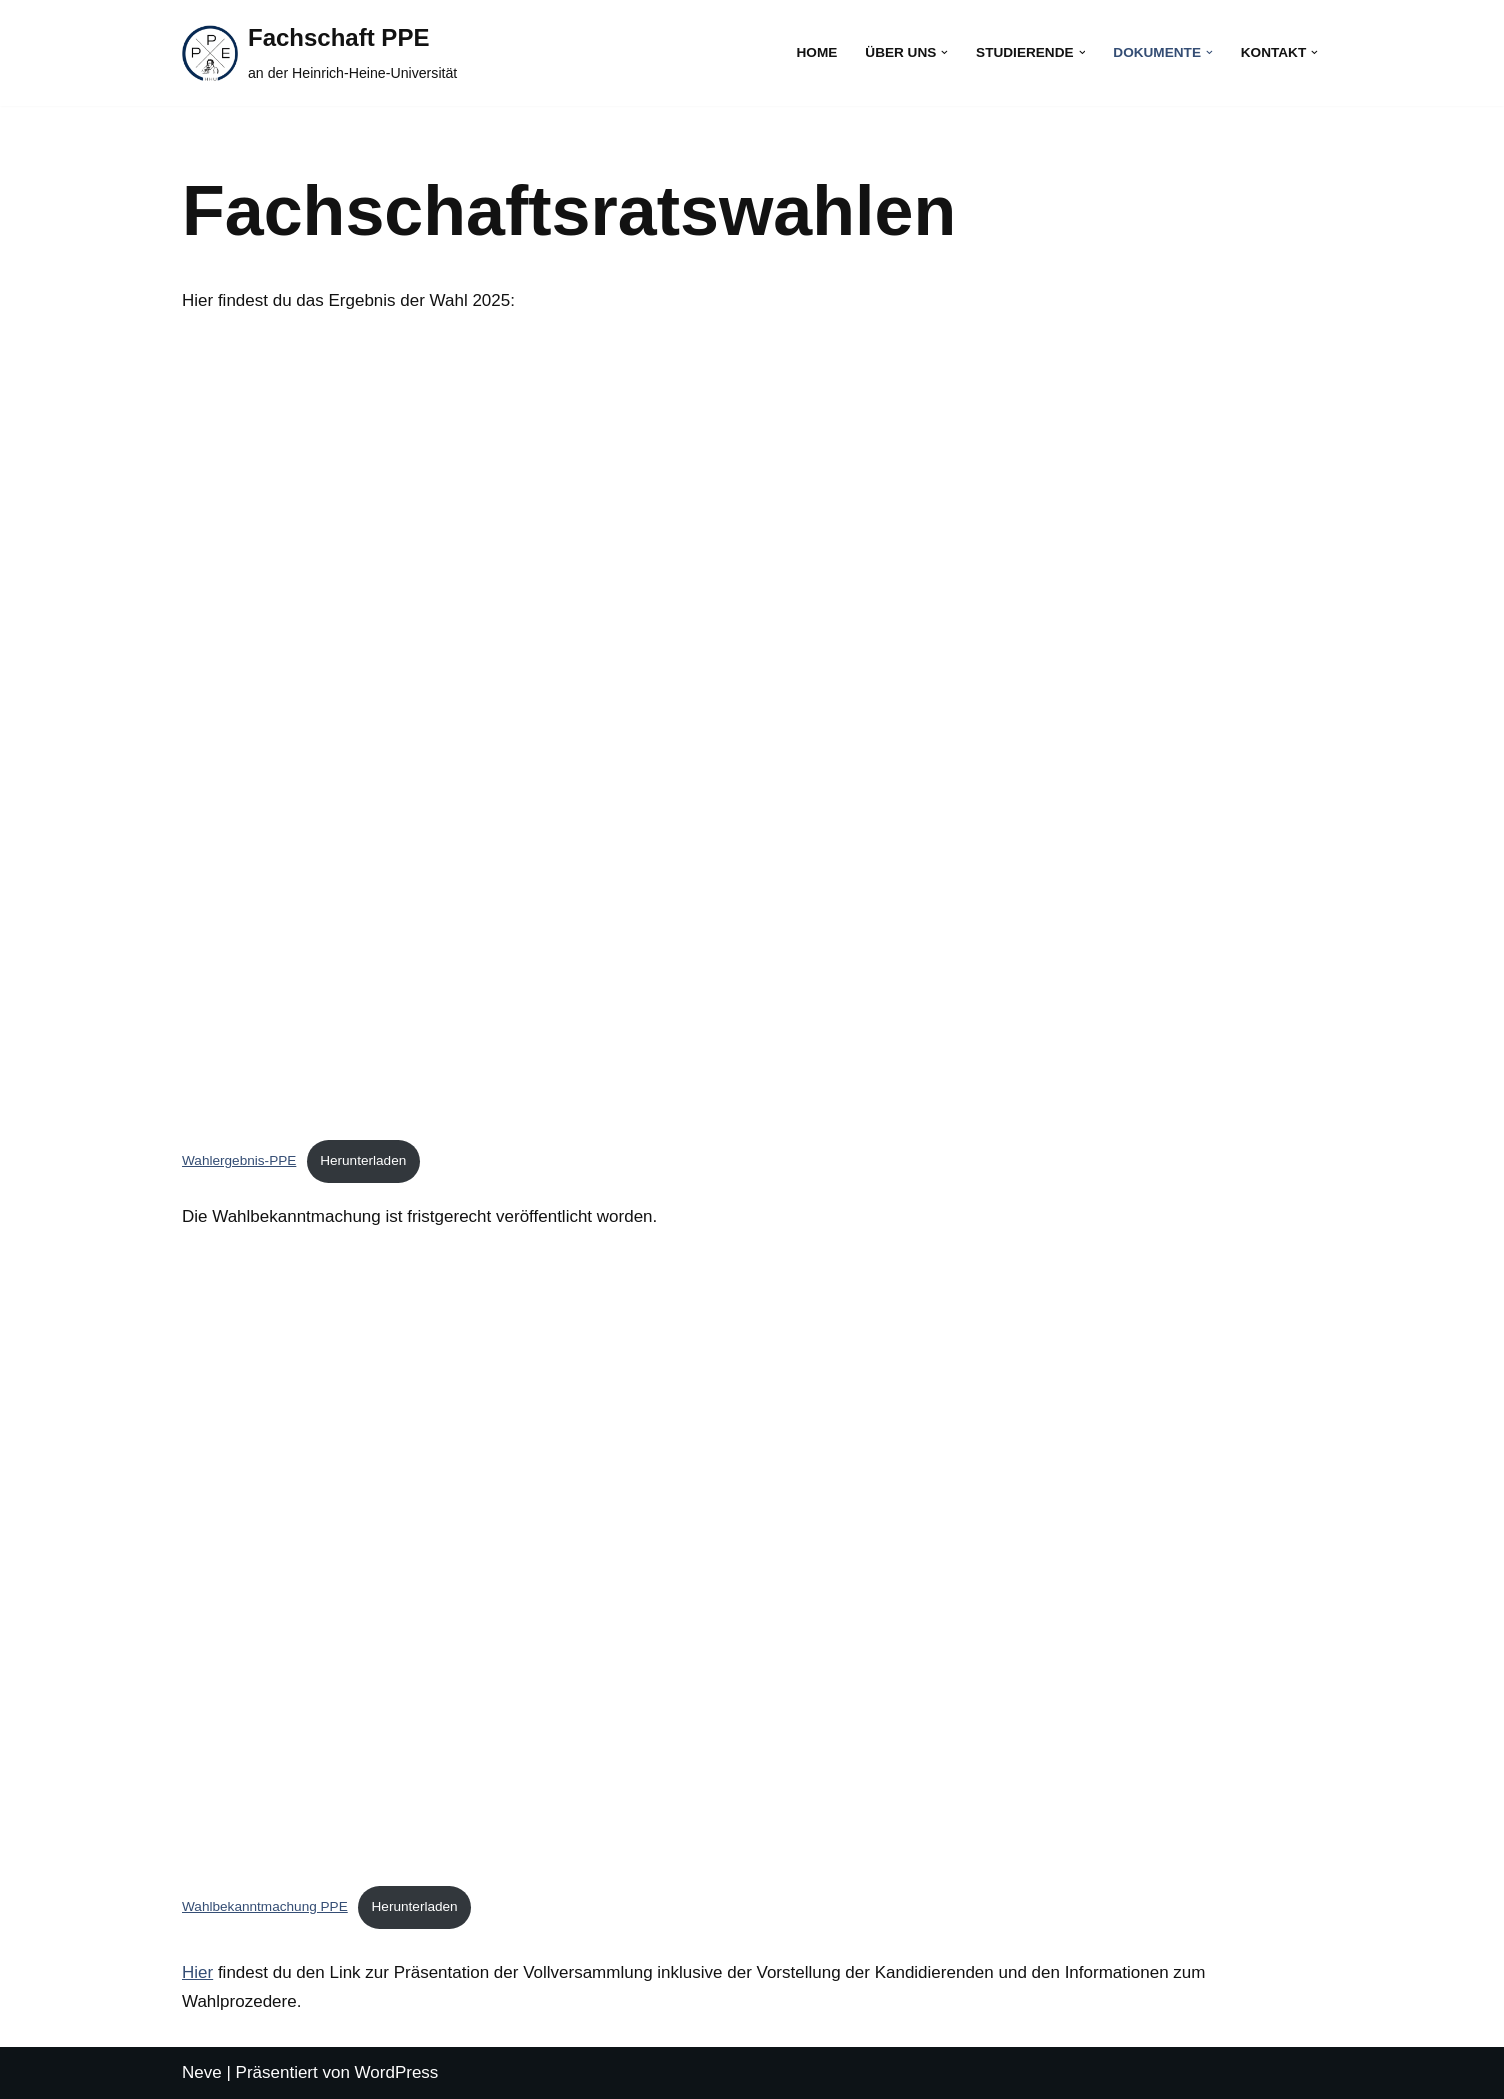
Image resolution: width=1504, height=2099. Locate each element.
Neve (202, 2072)
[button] (944, 52)
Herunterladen (363, 1160)
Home (817, 52)
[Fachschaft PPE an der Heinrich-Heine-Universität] (319, 53)
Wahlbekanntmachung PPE (265, 1906)
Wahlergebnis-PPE (239, 1160)
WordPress (397, 2072)
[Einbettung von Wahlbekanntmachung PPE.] (752, 1562)
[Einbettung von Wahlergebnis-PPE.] (752, 731)
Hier (197, 1972)
